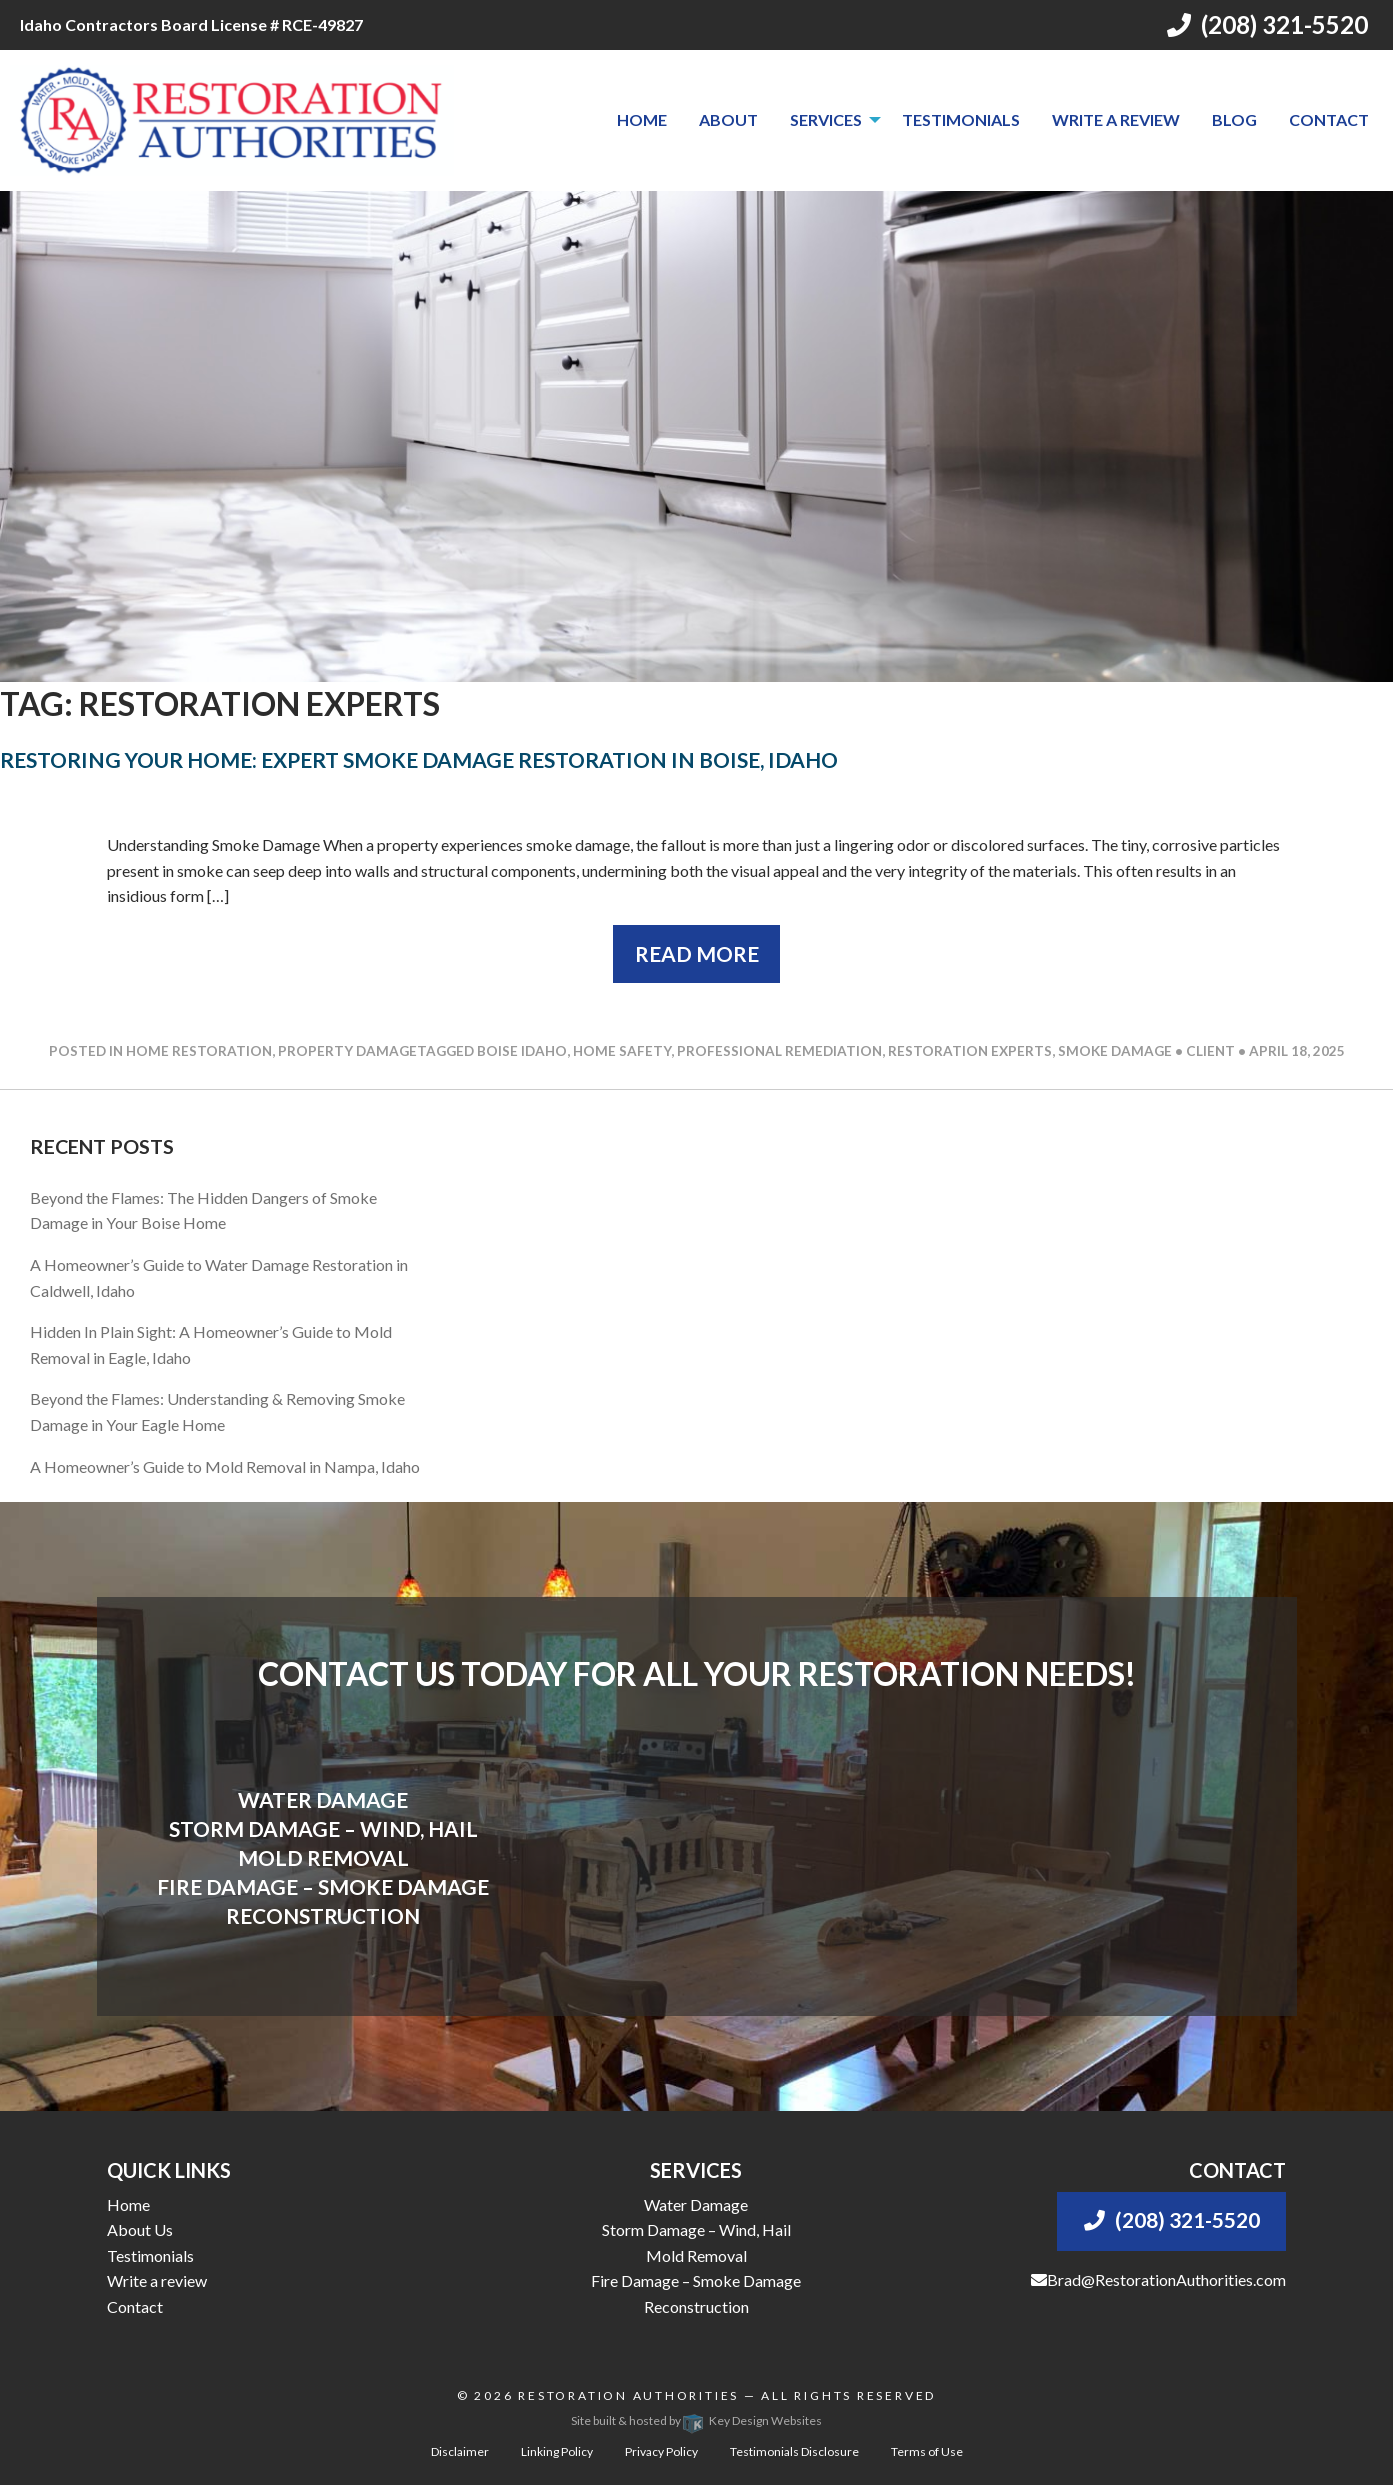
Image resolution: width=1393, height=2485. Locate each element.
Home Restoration (199, 1051)
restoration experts (970, 1051)
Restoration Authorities (628, 2395)
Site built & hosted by (696, 2420)
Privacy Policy (661, 2451)
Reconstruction (696, 2306)
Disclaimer (460, 2451)
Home (642, 119)
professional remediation (779, 1051)
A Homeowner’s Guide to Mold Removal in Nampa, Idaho (225, 1466)
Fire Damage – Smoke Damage (696, 2280)
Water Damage (696, 2204)
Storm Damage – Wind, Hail (696, 2229)
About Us (140, 2229)
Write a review (1116, 119)
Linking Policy (557, 2451)
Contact (1329, 119)
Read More (697, 953)
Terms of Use (927, 2451)
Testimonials (961, 119)
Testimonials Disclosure (794, 2451)
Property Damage (347, 1051)
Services (826, 119)
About (728, 119)
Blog (1234, 119)
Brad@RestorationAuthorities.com (1158, 2279)
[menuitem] (642, 120)
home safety (622, 1051)
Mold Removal (696, 2255)
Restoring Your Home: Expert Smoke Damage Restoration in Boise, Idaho (419, 759)
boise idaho (522, 1051)
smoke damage (1115, 1051)
